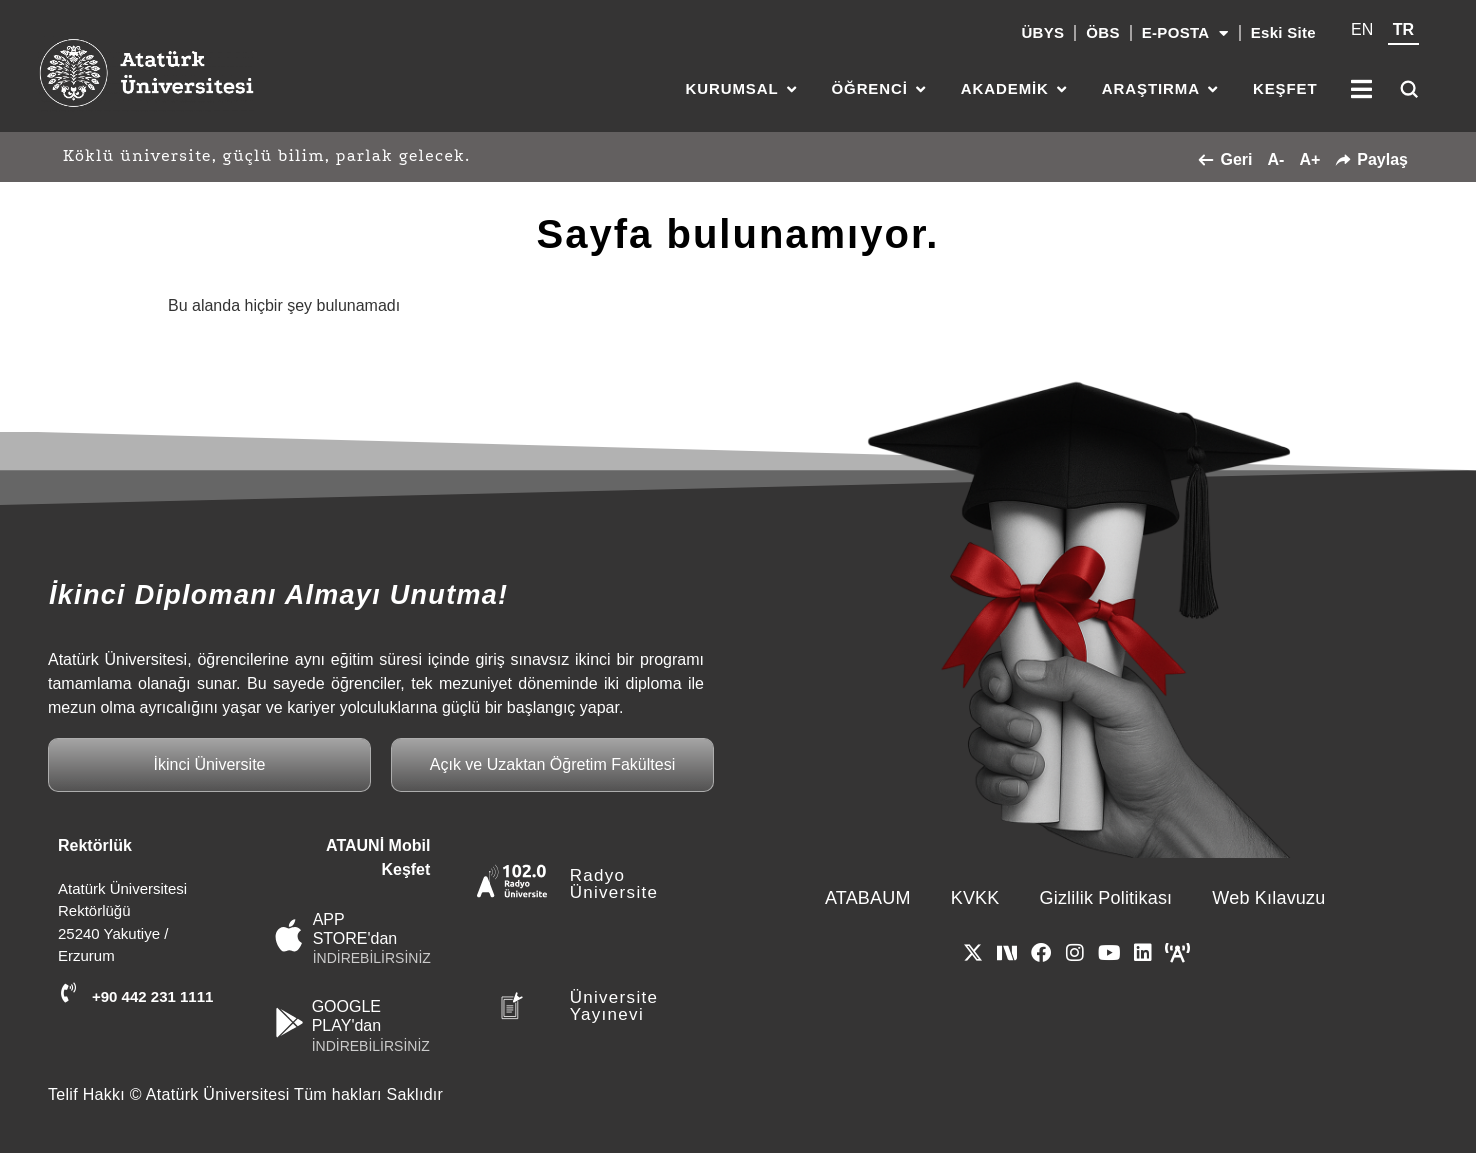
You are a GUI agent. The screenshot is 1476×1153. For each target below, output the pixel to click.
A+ (1309, 159)
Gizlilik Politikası (1106, 898)
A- (1275, 159)
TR (1403, 29)
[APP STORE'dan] (289, 935)
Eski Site (1283, 32)
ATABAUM (868, 898)
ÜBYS (1042, 32)
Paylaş (1371, 159)
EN (1362, 29)
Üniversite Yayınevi (614, 1006)
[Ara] (1409, 89)
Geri (1225, 159)
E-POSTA (1185, 33)
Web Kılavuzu (1268, 898)
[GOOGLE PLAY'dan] (289, 1022)
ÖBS (1102, 32)
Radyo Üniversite (614, 884)
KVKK (975, 898)
